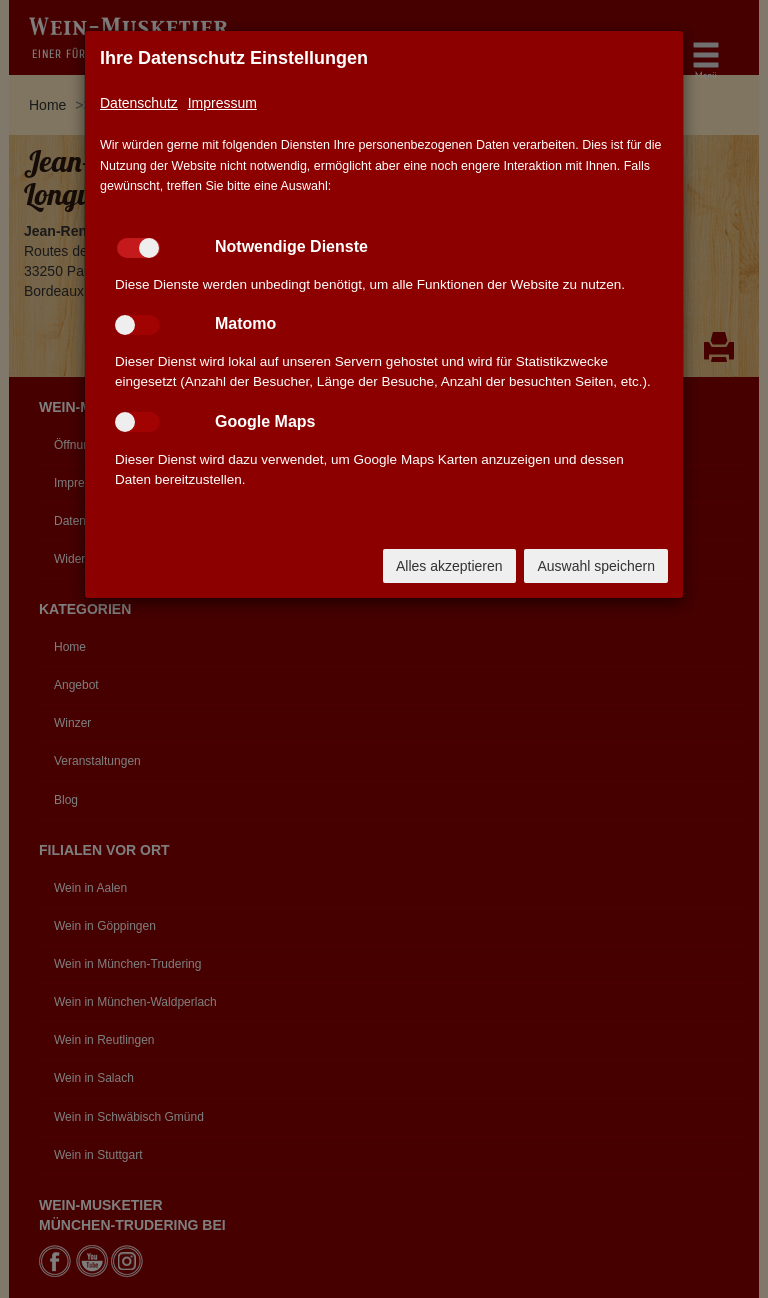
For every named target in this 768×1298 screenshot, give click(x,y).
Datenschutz (139, 103)
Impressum (222, 103)
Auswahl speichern (596, 566)
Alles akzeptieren (449, 566)
